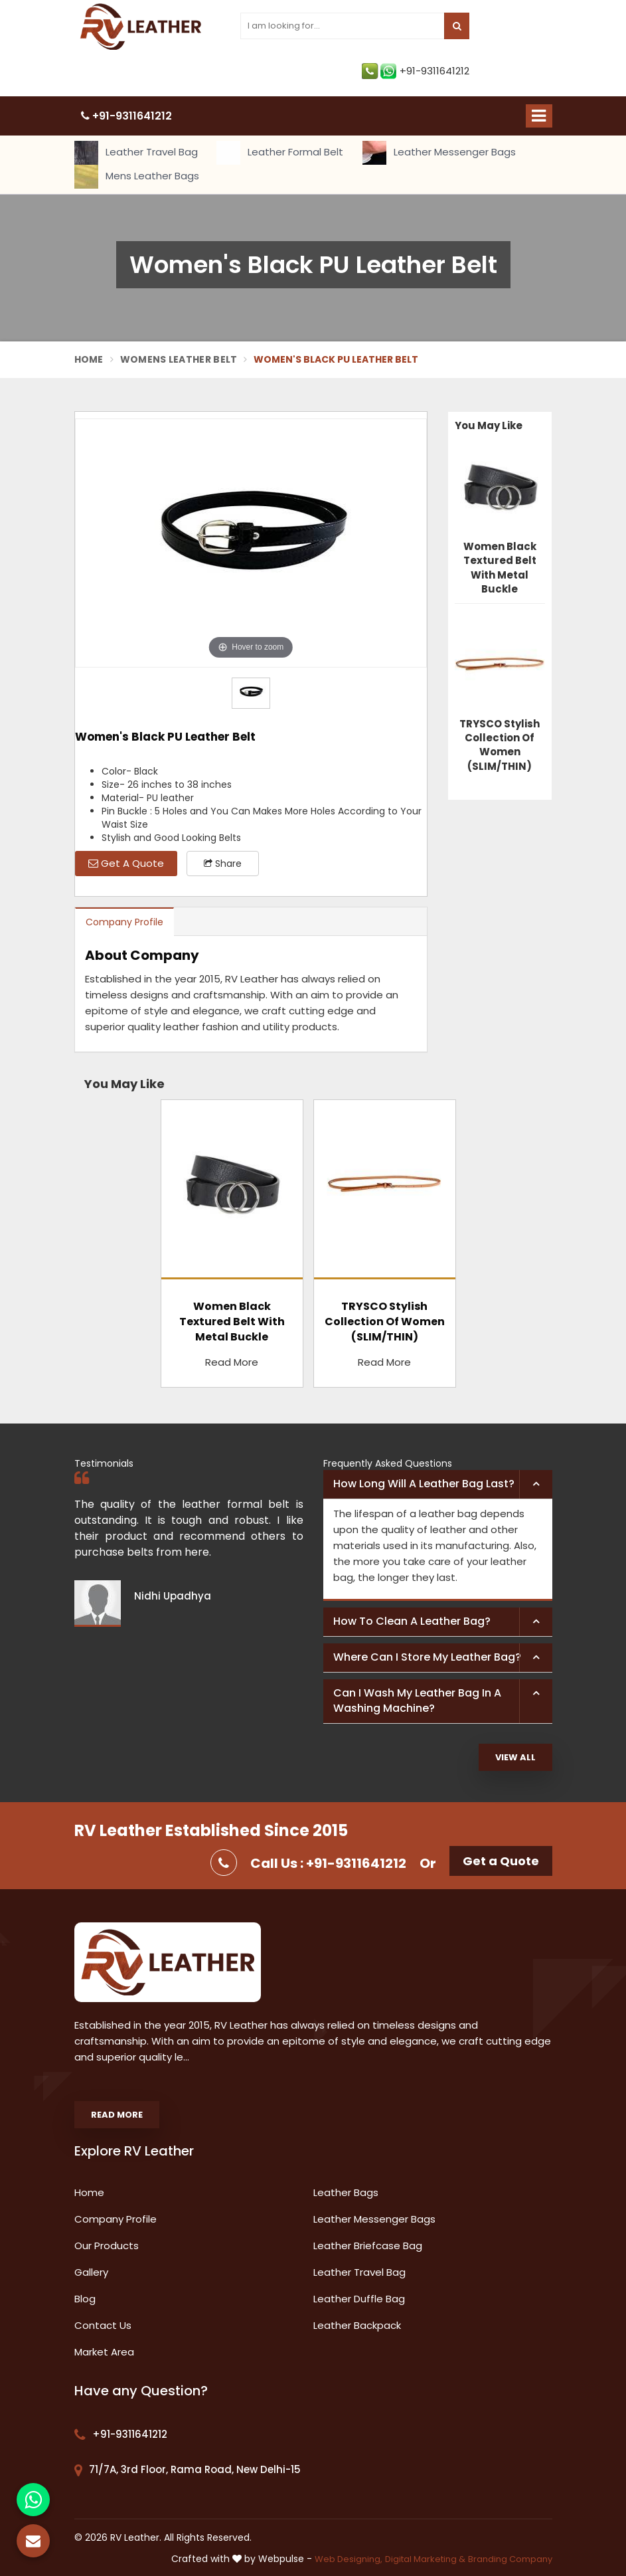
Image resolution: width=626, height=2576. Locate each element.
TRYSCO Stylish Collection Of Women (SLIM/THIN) (499, 745)
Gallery (91, 2272)
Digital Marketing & (425, 2559)
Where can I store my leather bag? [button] (427, 1657)
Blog (85, 2299)
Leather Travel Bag (136, 153)
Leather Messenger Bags (439, 153)
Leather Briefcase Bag (367, 2246)
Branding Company (510, 2559)
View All (515, 1757)
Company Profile (124, 922)
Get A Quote (126, 863)
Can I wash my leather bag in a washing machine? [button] (417, 1700)
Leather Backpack (357, 2325)
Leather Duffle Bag (359, 2299)
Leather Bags (345, 2192)
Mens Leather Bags (136, 177)
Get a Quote (501, 1861)
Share (223, 863)
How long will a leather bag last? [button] (423, 1483)
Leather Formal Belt (279, 153)
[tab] (437, 1484)
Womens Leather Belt (179, 359)
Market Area (104, 2352)
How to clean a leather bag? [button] (412, 1621)
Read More (231, 1362)
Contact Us (102, 2325)
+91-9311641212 (415, 71)
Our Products (106, 2246)
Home (89, 359)
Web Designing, (348, 2559)
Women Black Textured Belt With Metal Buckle (499, 567)
